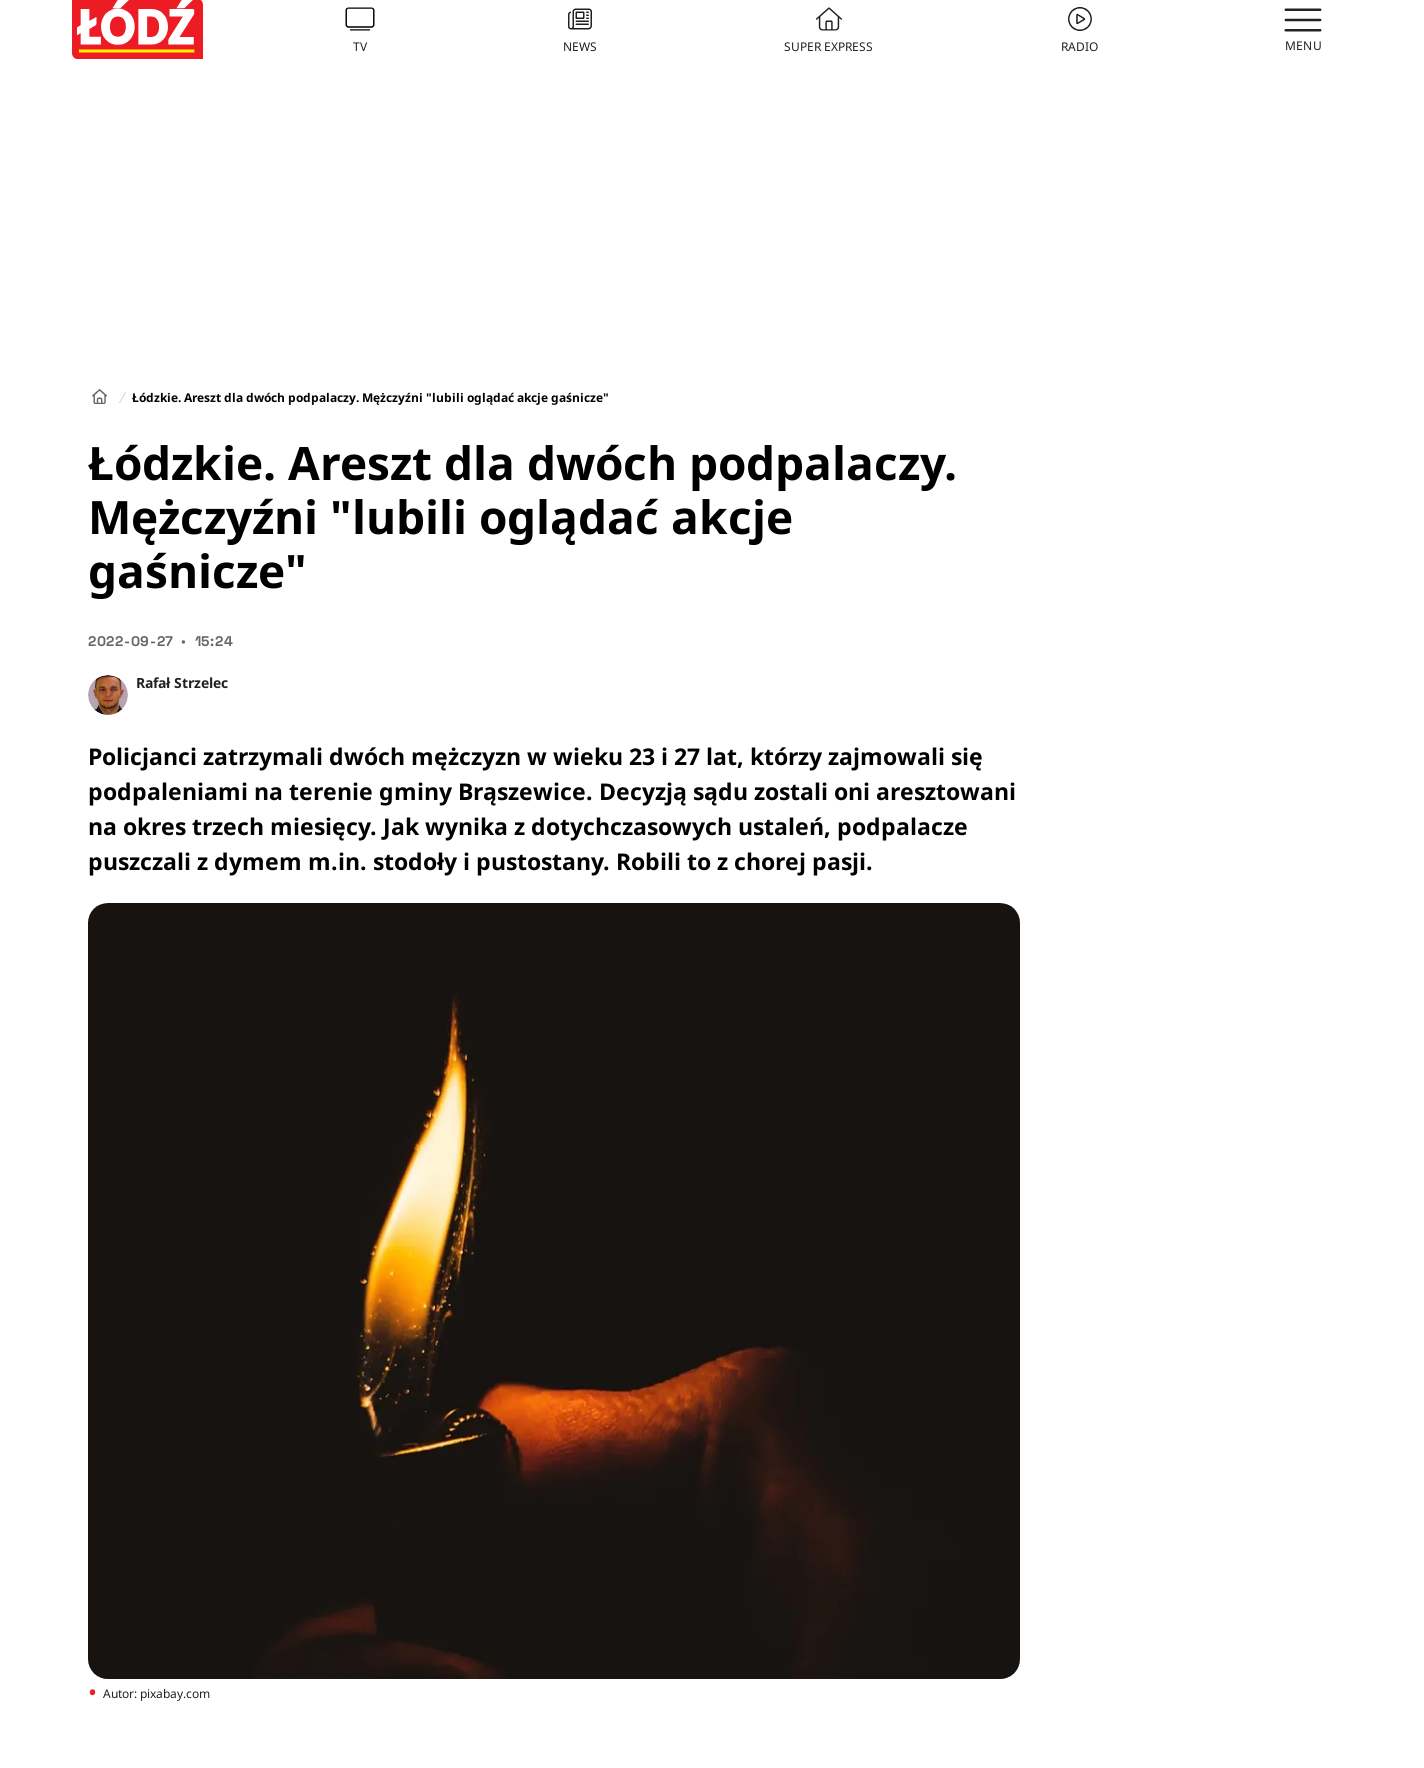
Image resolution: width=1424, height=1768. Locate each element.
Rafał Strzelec (182, 682)
